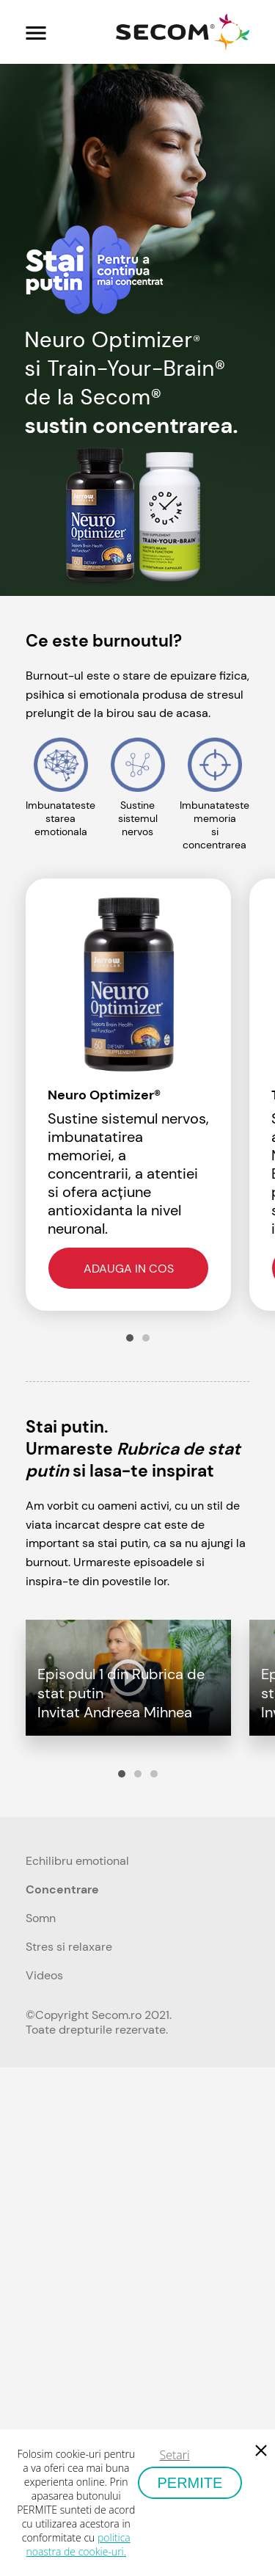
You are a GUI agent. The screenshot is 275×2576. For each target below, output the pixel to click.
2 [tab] (146, 1338)
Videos (44, 1975)
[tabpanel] (137, 1094)
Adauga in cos (129, 1268)
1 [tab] (129, 1338)
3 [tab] (154, 1774)
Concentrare (62, 1889)
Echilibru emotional (77, 1861)
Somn (41, 1918)
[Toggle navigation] (36, 32)
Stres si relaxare (69, 1946)
